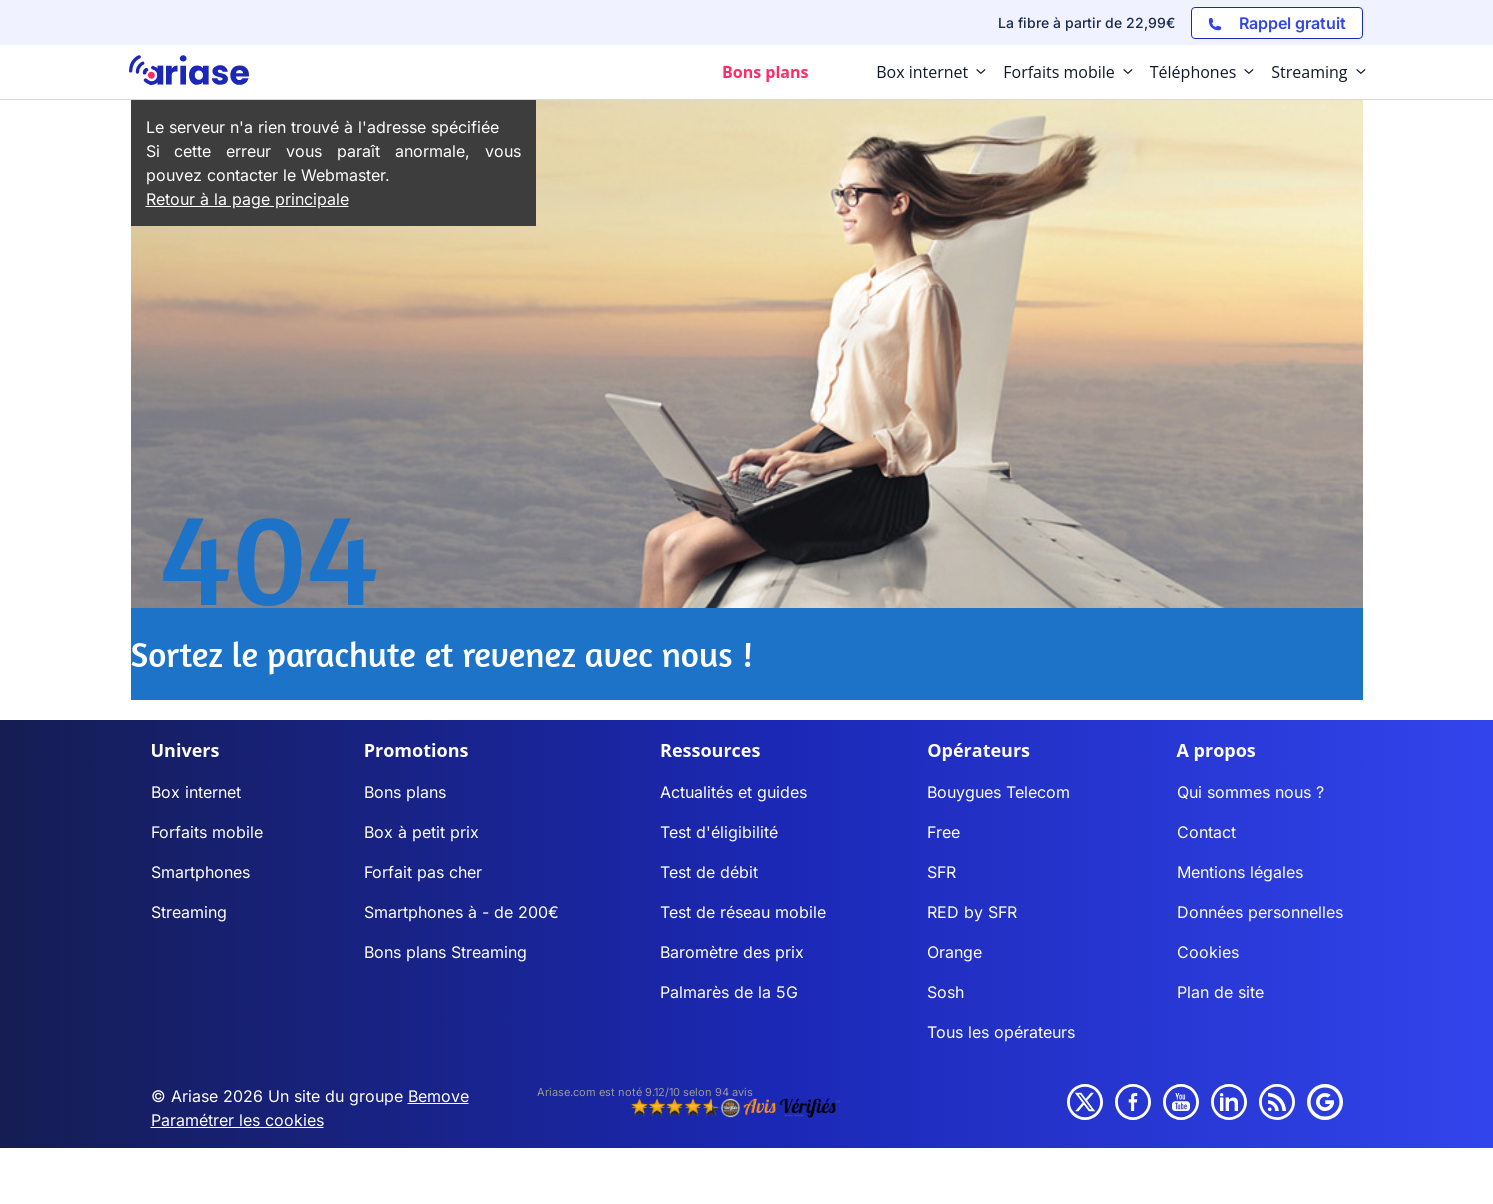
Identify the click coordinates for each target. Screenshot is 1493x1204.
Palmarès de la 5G (729, 992)
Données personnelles (1260, 912)
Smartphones (200, 872)
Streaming (189, 912)
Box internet (196, 792)
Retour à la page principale (247, 199)
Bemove (438, 1096)
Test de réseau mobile (743, 912)
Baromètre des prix (732, 952)
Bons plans (405, 792)
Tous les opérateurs (1001, 1032)
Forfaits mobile (207, 832)
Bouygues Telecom (998, 792)
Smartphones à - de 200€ (461, 912)
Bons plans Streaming (445, 952)
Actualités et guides (733, 792)
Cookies (1208, 952)
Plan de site (1220, 992)
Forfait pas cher (423, 872)
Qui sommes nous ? (1250, 792)
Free (943, 832)
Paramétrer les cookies (237, 1120)
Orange (954, 952)
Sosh (945, 992)
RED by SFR (972, 912)
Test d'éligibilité (719, 832)
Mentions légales (1240, 872)
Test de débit (709, 872)
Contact (1206, 832)
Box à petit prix (421, 832)
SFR (941, 872)
